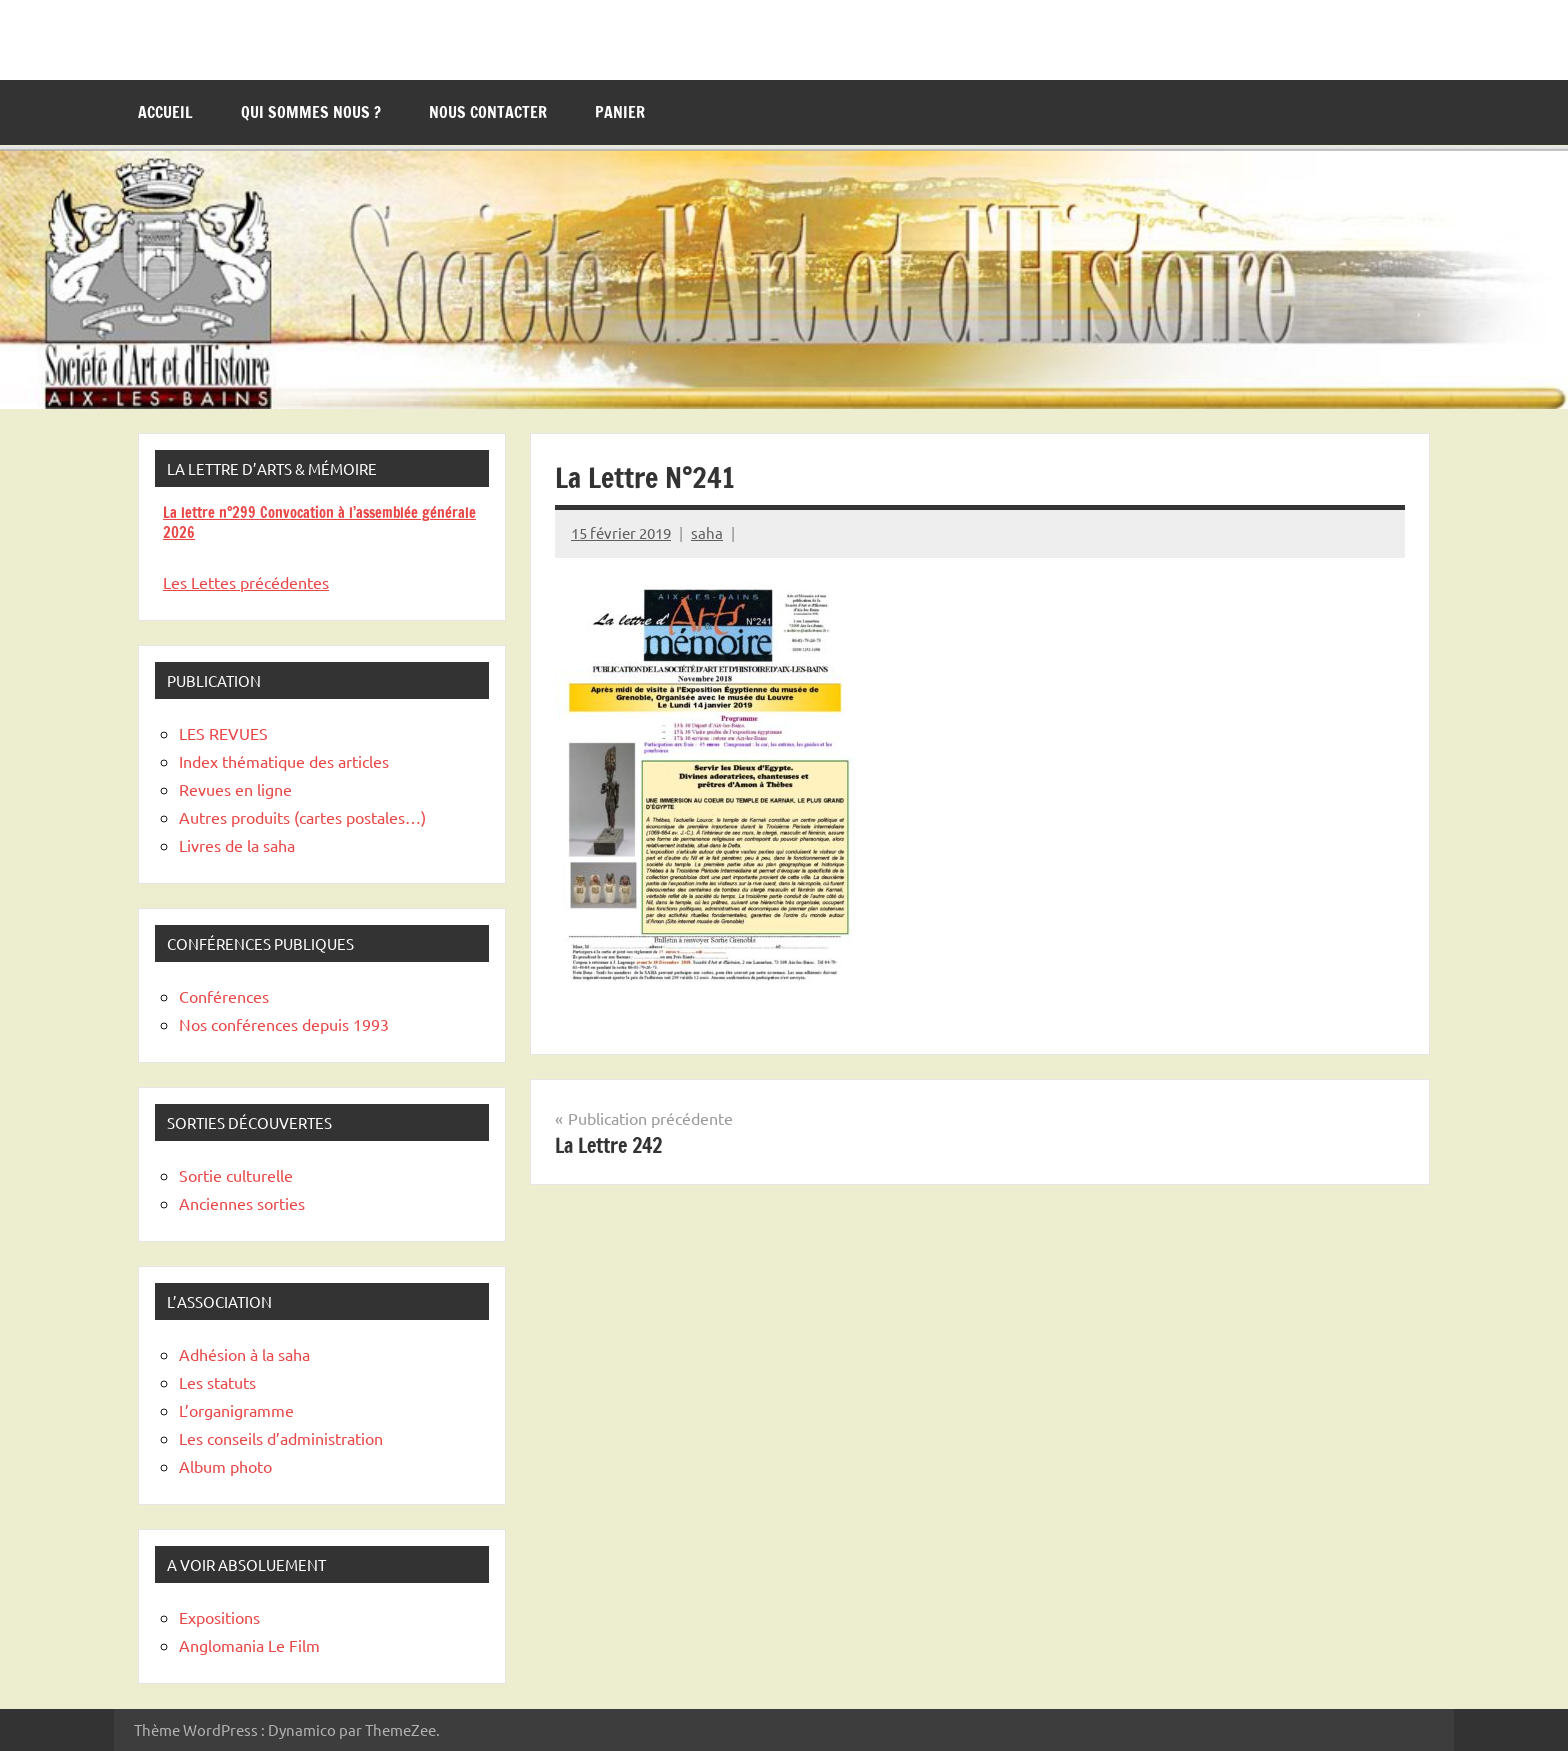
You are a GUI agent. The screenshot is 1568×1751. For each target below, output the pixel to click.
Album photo (225, 1466)
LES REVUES (223, 733)
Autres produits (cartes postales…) (302, 817)
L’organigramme (236, 1410)
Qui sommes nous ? (311, 112)
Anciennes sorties (242, 1203)
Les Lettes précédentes (246, 582)
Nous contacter (488, 112)
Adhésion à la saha (244, 1354)
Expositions (219, 1617)
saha (707, 532)
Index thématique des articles (284, 761)
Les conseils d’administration (281, 1438)
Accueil (165, 112)
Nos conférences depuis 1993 (284, 1024)
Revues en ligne (235, 789)
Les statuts (217, 1382)
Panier (620, 112)
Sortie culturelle (236, 1175)
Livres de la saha (237, 845)
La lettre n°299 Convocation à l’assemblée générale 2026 (319, 522)
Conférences (224, 996)
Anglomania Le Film (249, 1645)
